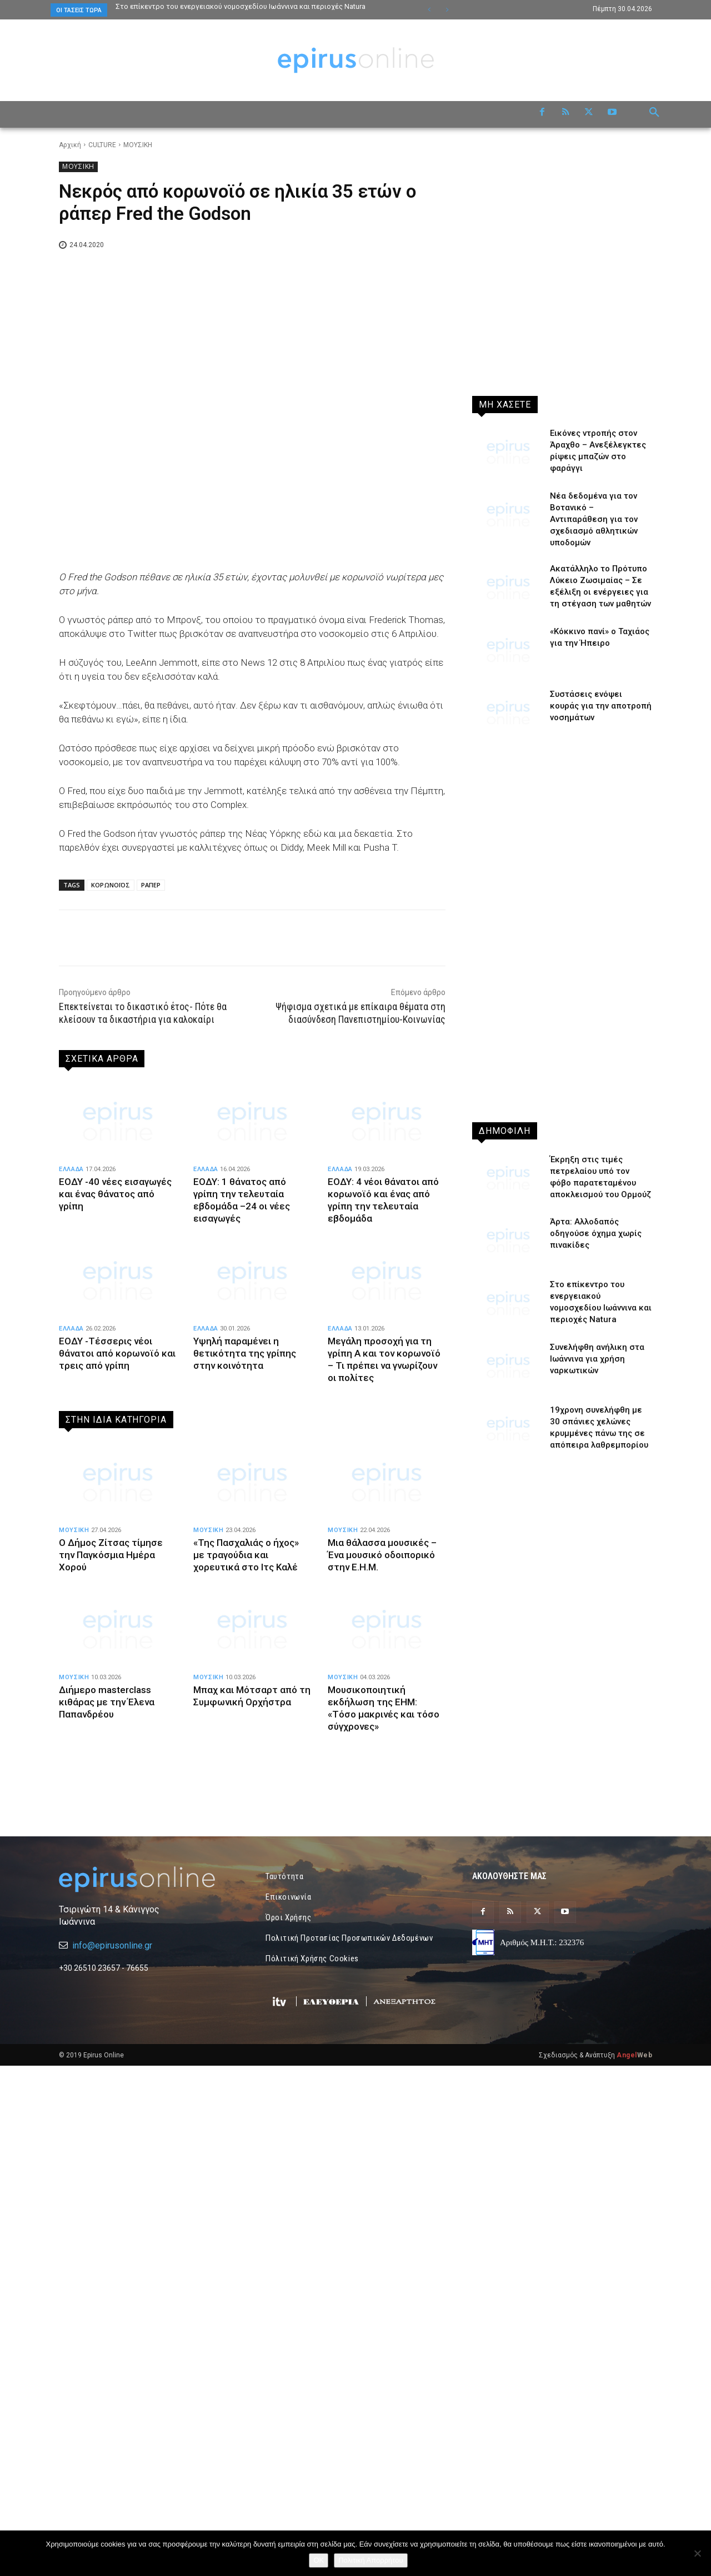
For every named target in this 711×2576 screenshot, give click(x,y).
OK (318, 2560)
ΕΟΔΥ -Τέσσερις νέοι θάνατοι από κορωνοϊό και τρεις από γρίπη (117, 1353)
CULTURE (102, 145)
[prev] (429, 10)
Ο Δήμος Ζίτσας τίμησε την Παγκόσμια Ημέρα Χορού (111, 1555)
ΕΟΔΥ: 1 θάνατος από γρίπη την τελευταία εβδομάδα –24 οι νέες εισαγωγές (241, 1200)
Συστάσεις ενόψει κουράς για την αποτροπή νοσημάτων (601, 705)
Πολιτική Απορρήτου (370, 2560)
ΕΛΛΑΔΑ (71, 1169)
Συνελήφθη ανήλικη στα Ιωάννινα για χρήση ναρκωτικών (597, 1358)
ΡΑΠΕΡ (151, 885)
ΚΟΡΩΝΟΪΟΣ (110, 885)
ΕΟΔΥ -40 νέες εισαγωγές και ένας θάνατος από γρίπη (115, 1194)
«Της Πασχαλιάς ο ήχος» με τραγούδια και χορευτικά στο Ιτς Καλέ (246, 1555)
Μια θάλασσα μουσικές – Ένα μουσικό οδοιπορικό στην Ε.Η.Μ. (382, 1555)
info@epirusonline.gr (112, 2111)
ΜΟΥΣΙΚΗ (137, 145)
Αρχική (70, 145)
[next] (447, 10)
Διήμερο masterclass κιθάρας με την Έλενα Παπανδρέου (106, 1702)
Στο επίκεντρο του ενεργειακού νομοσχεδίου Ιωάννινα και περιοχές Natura (240, 6)
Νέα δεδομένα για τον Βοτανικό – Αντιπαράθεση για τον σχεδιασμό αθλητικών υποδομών (594, 519)
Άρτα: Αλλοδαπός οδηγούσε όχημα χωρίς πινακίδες (596, 1233)
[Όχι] (697, 2553)
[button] (654, 113)
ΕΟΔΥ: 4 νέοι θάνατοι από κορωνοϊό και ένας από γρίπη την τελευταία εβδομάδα (383, 1200)
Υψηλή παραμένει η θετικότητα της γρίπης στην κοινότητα (244, 1353)
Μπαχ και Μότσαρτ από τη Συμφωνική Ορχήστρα (252, 1696)
